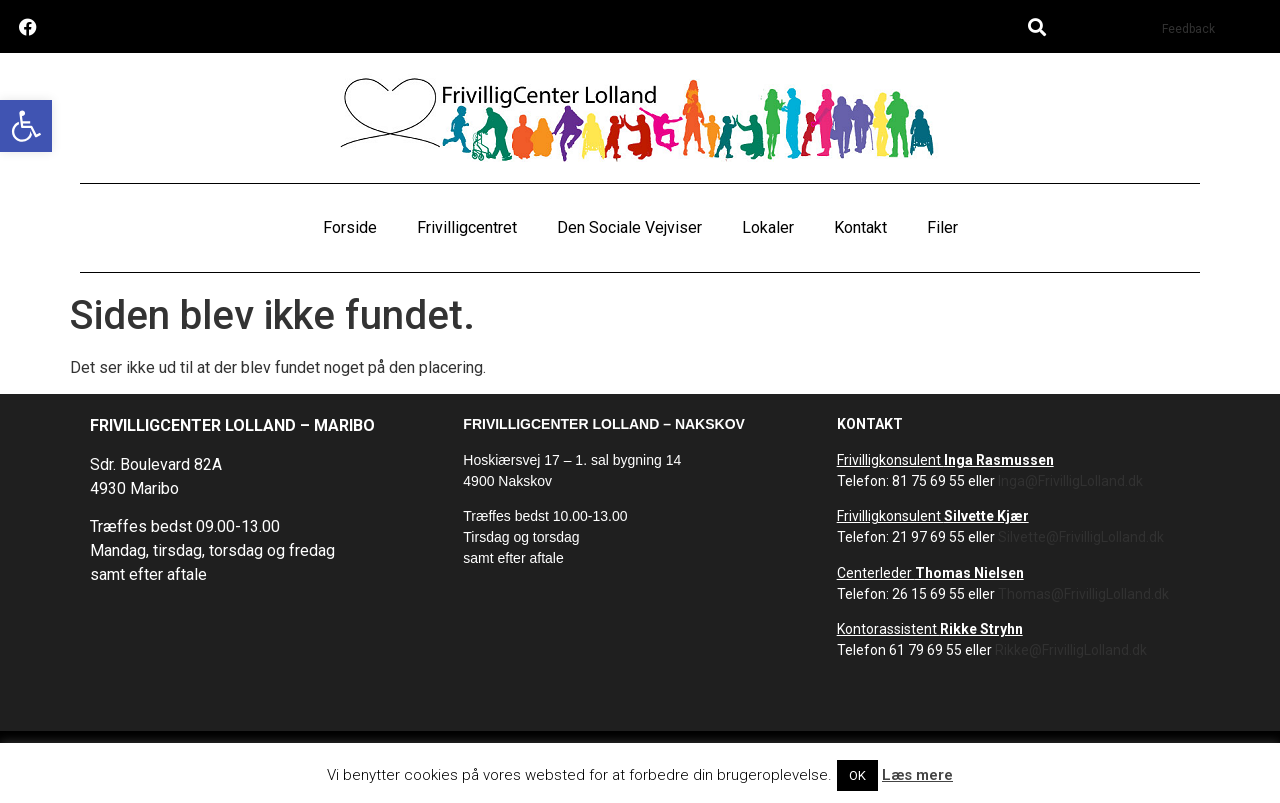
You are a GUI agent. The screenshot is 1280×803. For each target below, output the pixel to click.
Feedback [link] (1188, 29)
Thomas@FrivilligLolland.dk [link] (1083, 594)
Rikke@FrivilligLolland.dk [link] (1071, 650)
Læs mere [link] (917, 775)
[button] (1036, 26)
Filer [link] (942, 227)
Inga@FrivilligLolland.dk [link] (1070, 481)
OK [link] (857, 775)
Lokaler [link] (768, 227)
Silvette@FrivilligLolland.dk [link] (1081, 537)
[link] (26, 126)
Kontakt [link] (860, 227)
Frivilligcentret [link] (467, 227)
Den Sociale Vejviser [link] (629, 227)
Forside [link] (350, 227)
